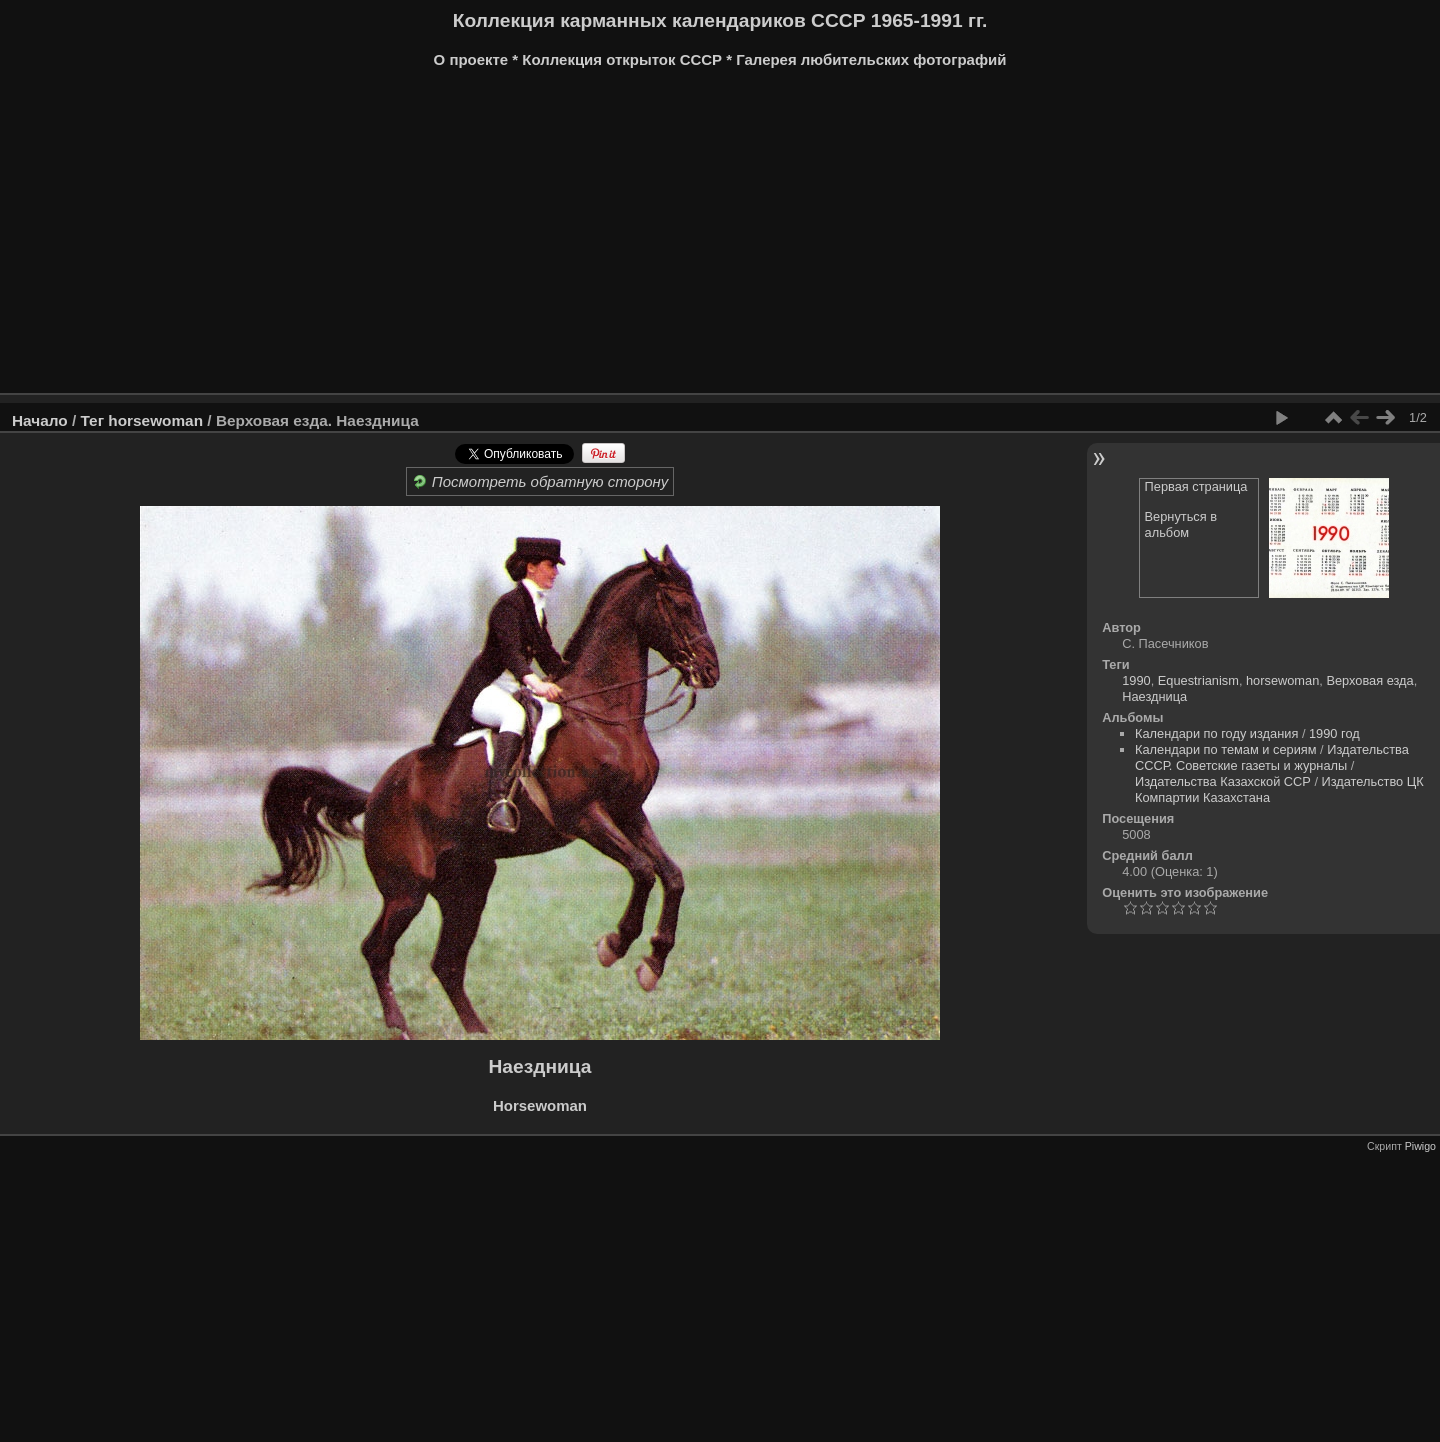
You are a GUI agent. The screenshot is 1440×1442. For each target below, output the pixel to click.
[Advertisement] (615, 238)
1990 (1136, 680)
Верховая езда (1369, 680)
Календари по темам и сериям (1226, 749)
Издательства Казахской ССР (1223, 781)
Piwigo (1420, 1146)
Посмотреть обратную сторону (540, 481)
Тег (92, 420)
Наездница (1154, 696)
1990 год (1334, 733)
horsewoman (155, 420)
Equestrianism (1198, 680)
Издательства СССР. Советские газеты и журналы (1272, 757)
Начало (40, 420)
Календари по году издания (1216, 733)
